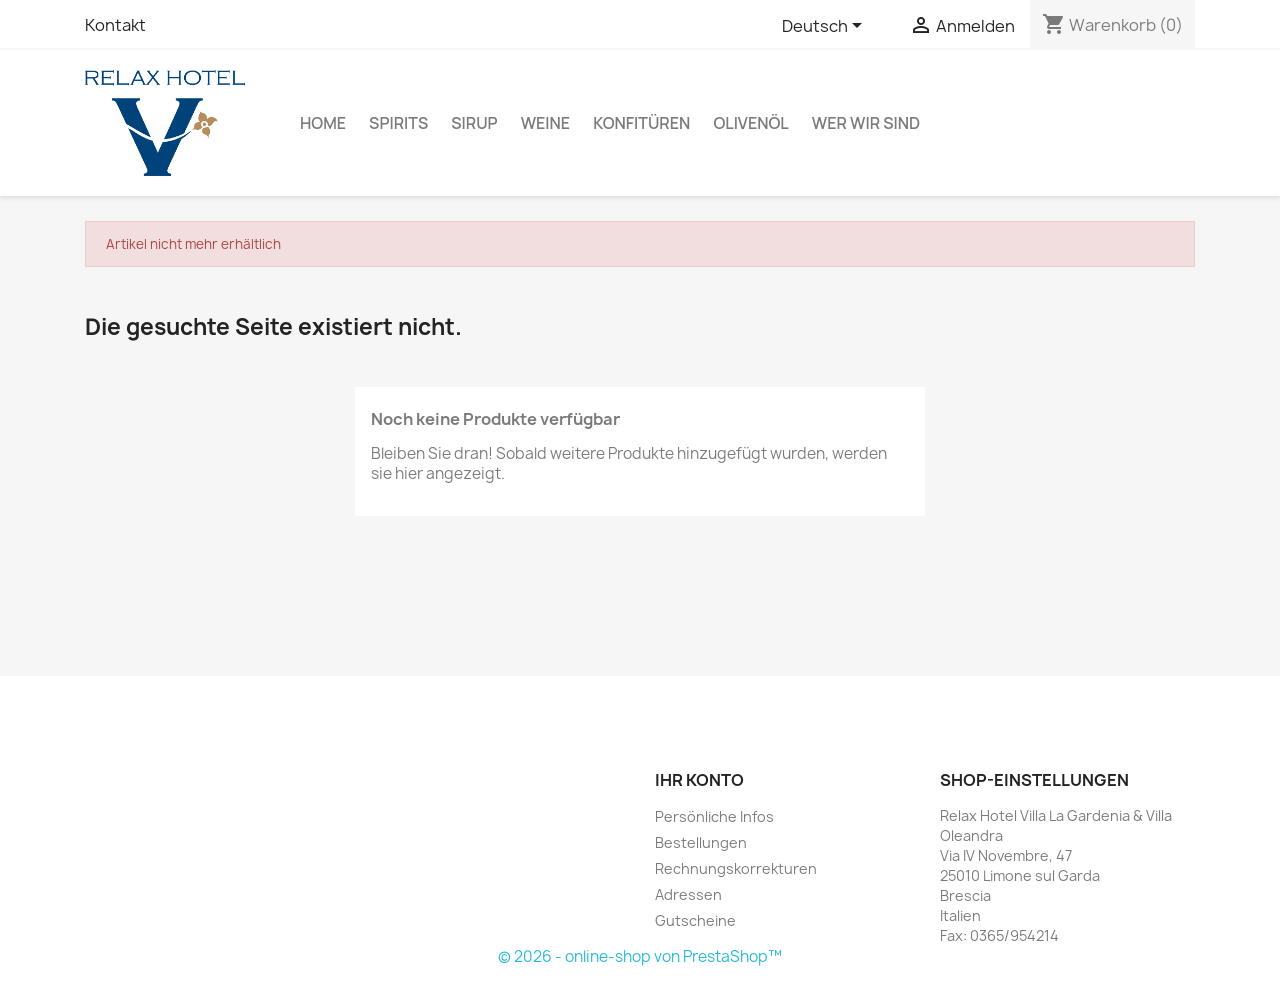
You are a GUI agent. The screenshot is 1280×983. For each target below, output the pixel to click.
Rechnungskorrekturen (736, 868)
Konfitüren (641, 123)
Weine (546, 123)
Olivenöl (750, 123)
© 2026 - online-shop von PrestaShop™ (640, 956)
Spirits (398, 123)
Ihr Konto (699, 780)
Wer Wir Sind (866, 123)
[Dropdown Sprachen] (825, 27)
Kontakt (115, 25)
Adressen (688, 894)
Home (323, 123)
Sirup (474, 123)
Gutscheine (695, 920)
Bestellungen (701, 842)
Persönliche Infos (714, 816)
